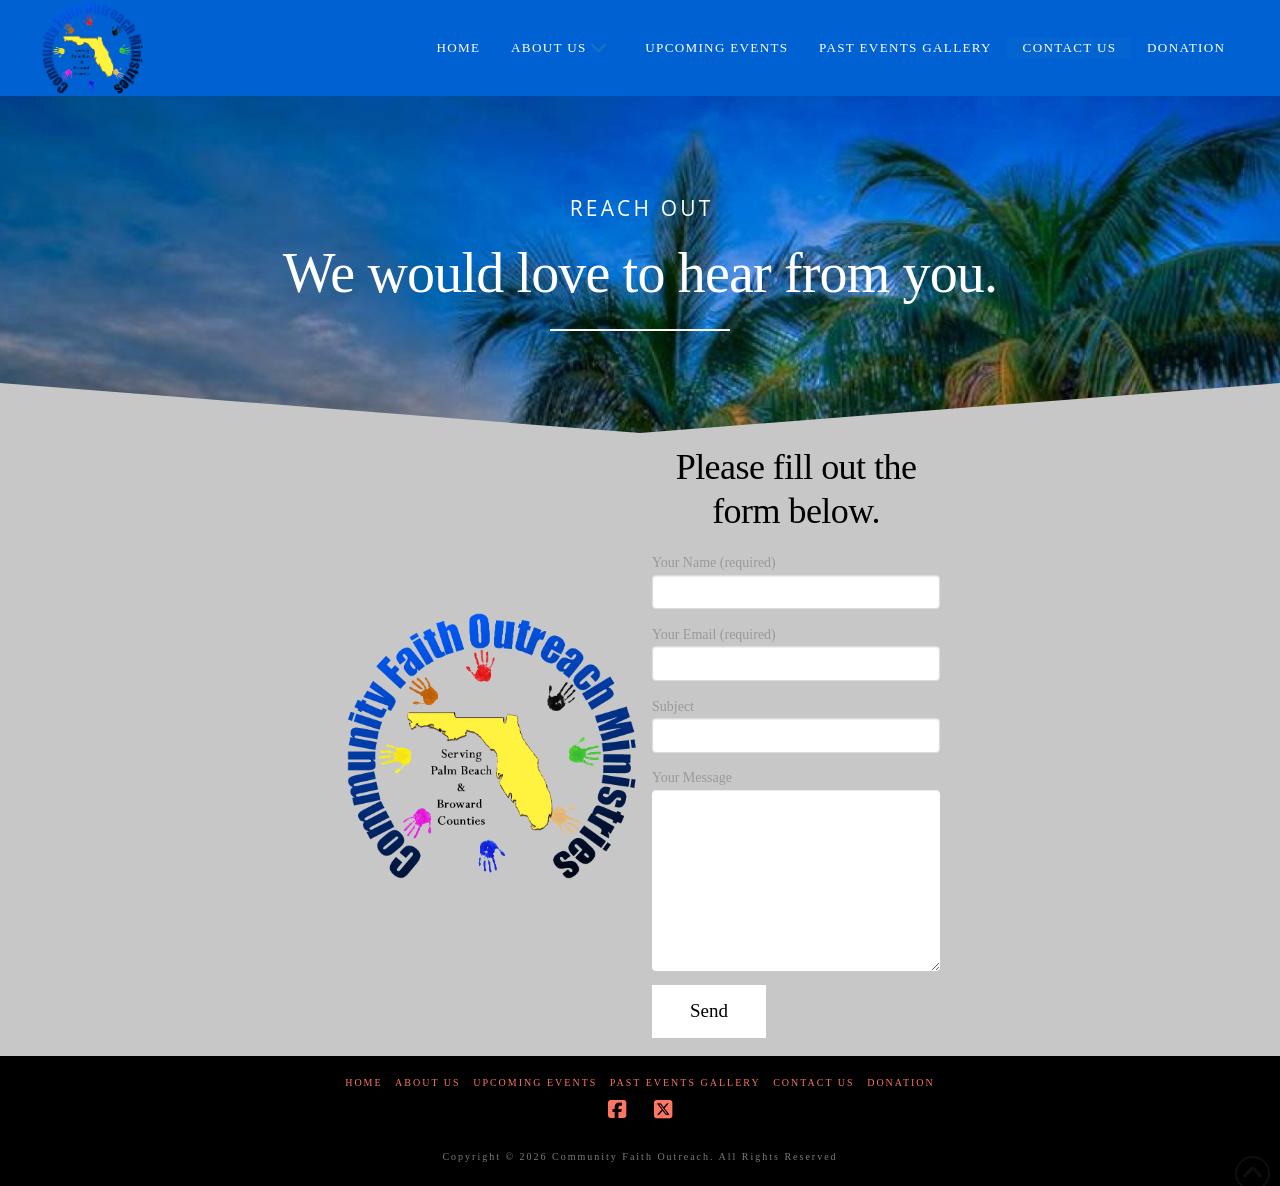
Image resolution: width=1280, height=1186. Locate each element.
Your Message (796, 789)
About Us (428, 1082)
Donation (901, 1082)
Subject (796, 723)
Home (363, 1082)
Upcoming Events (535, 1082)
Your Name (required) (796, 579)
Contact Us (814, 1082)
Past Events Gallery (685, 1082)
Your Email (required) (796, 651)
